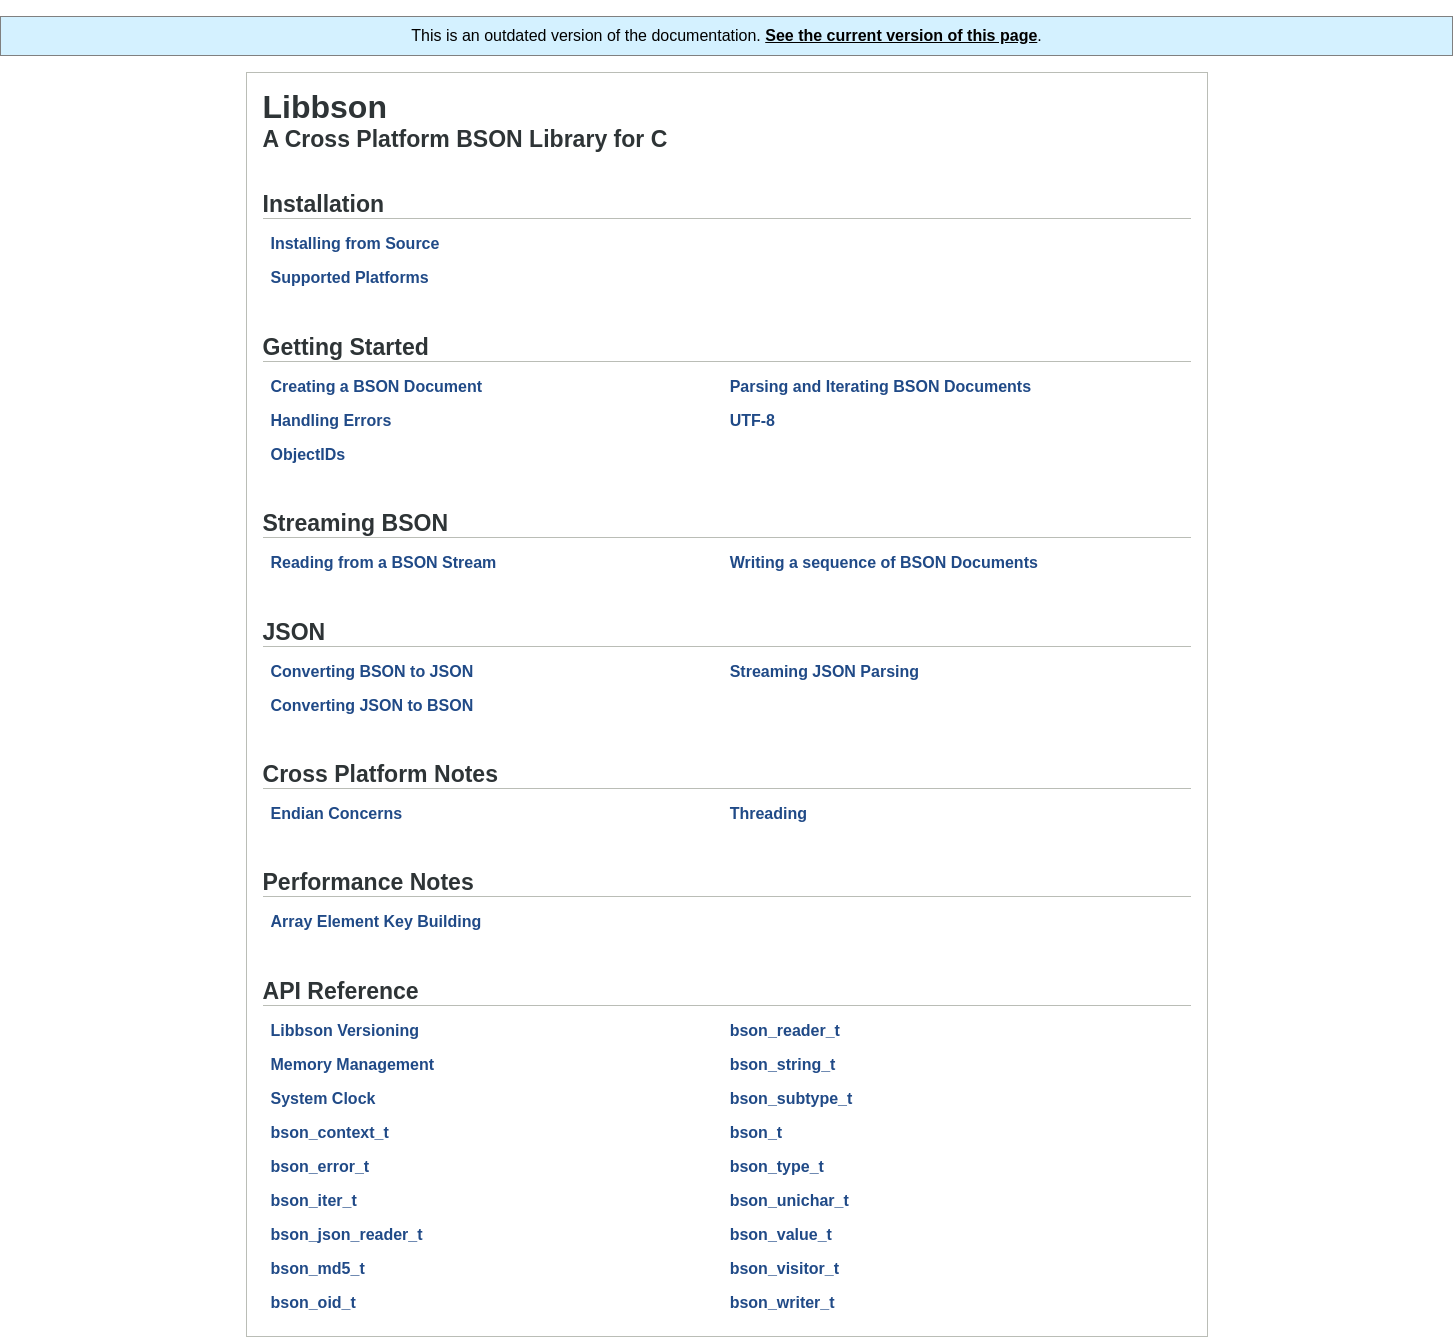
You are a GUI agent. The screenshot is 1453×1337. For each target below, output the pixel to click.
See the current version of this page (901, 35)
